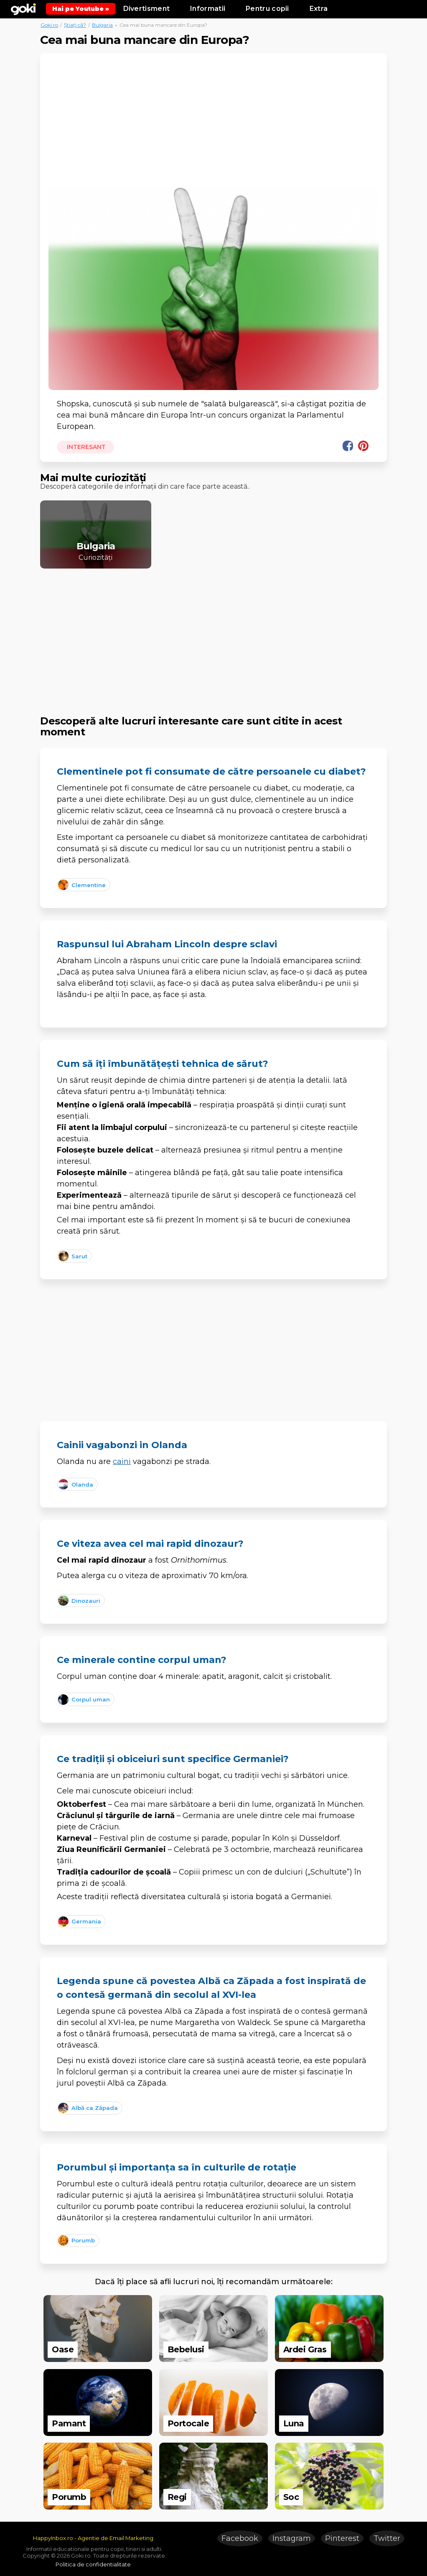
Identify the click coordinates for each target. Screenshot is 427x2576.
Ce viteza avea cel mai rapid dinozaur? (150, 1543)
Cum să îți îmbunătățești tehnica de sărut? (162, 1063)
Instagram (291, 2538)
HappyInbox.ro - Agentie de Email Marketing (93, 2538)
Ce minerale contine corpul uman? (141, 1659)
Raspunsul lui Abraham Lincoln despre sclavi (167, 944)
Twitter (387, 2538)
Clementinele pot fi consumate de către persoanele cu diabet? (211, 771)
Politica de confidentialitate (93, 2564)
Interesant (86, 447)
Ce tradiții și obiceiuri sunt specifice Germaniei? (173, 1759)
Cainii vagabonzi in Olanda (122, 1445)
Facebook (239, 2538)
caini (122, 1461)
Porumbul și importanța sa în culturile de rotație (176, 2167)
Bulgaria (102, 25)
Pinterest (342, 2538)
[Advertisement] (213, 124)
